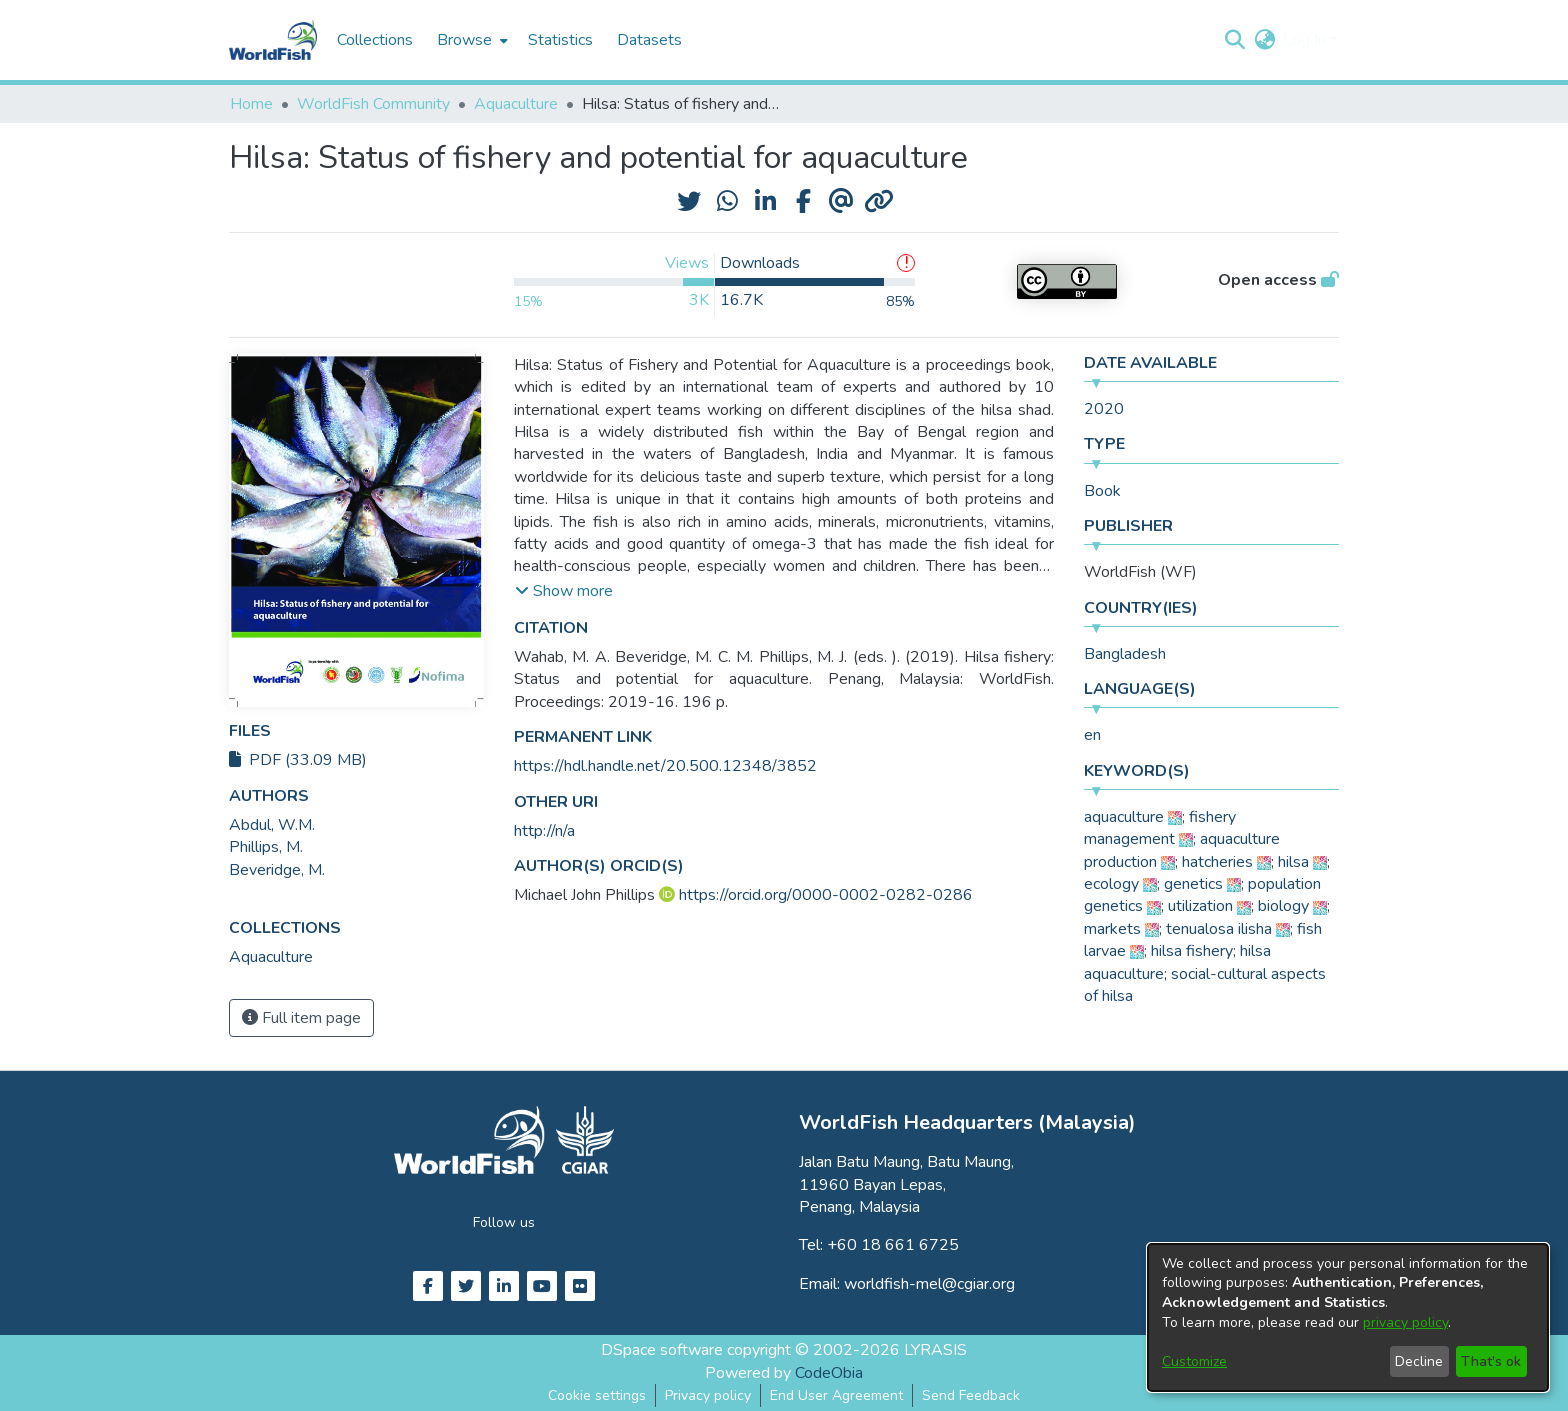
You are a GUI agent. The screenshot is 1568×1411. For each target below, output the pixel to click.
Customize (1194, 1361)
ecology (1111, 884)
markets (1112, 929)
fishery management (1160, 828)
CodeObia (829, 1373)
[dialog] (1348, 1317)
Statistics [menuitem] (560, 40)
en (1092, 735)
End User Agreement (836, 1395)
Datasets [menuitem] (649, 40)
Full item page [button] (301, 1018)
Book (1102, 491)
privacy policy (1405, 1322)
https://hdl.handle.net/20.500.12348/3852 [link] (665, 766)
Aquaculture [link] (516, 104)
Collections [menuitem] (375, 40)
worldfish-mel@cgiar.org (929, 1284)
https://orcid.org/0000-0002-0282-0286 (826, 895)
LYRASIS (935, 1350)
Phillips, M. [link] (266, 847)
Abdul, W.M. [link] (272, 825)
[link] (271, 957)
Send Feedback (971, 1395)
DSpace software (662, 1350)
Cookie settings (597, 1395)
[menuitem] (470, 40)
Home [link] (251, 104)
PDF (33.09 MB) (298, 760)
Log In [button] (1306, 40)
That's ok (1491, 1361)
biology (1283, 906)
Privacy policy (708, 1395)
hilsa (1293, 862)
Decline (1419, 1361)
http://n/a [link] (544, 831)
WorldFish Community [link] (373, 104)
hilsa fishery (1192, 951)
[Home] (273, 40)
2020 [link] (1104, 409)
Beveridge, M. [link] (277, 870)
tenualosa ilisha (1219, 929)
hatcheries (1217, 862)
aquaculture (1124, 817)
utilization (1200, 906)
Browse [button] (464, 40)
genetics (1193, 884)
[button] (1234, 40)
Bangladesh (1125, 654)
